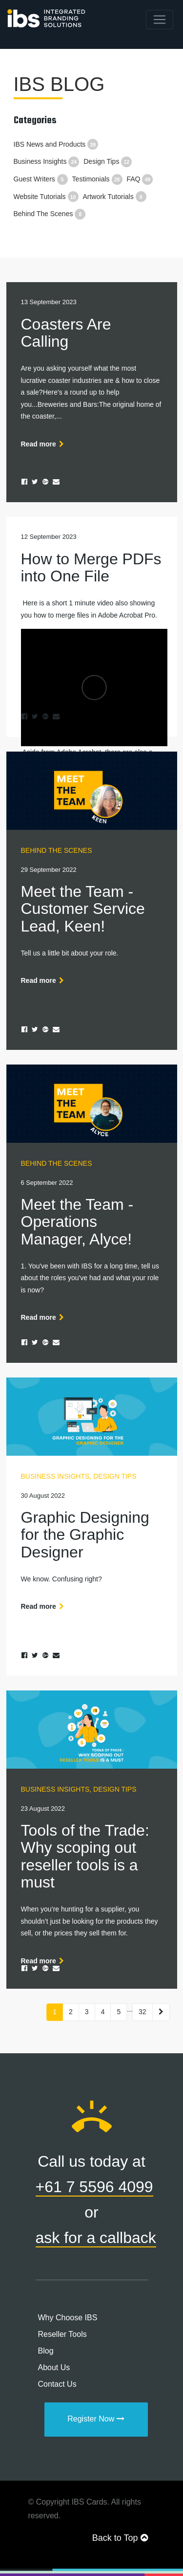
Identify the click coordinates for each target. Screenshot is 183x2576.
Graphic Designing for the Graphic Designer (85, 1534)
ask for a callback (96, 2237)
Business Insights (47, 161)
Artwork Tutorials (114, 196)
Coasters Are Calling (66, 332)
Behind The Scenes (50, 214)
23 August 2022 (43, 1808)
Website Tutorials (46, 196)
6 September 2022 (47, 1182)
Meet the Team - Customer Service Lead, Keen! (83, 908)
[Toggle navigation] (159, 19)
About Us (54, 2367)
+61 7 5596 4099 (94, 2187)
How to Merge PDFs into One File (91, 567)
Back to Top (120, 2538)
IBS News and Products (56, 144)
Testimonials (97, 179)
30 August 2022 (43, 1495)
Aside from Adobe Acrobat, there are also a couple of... (92, 682)
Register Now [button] (95, 2419)
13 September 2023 (49, 302)
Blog (46, 2351)
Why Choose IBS (68, 2317)
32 (142, 2012)
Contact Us (57, 2384)
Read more (44, 444)
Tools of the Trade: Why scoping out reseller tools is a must (85, 1856)
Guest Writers (41, 179)
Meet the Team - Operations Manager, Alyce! (77, 1221)
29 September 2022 (49, 869)
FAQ (139, 179)
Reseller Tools (62, 2334)
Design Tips (107, 161)
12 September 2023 (49, 536)
